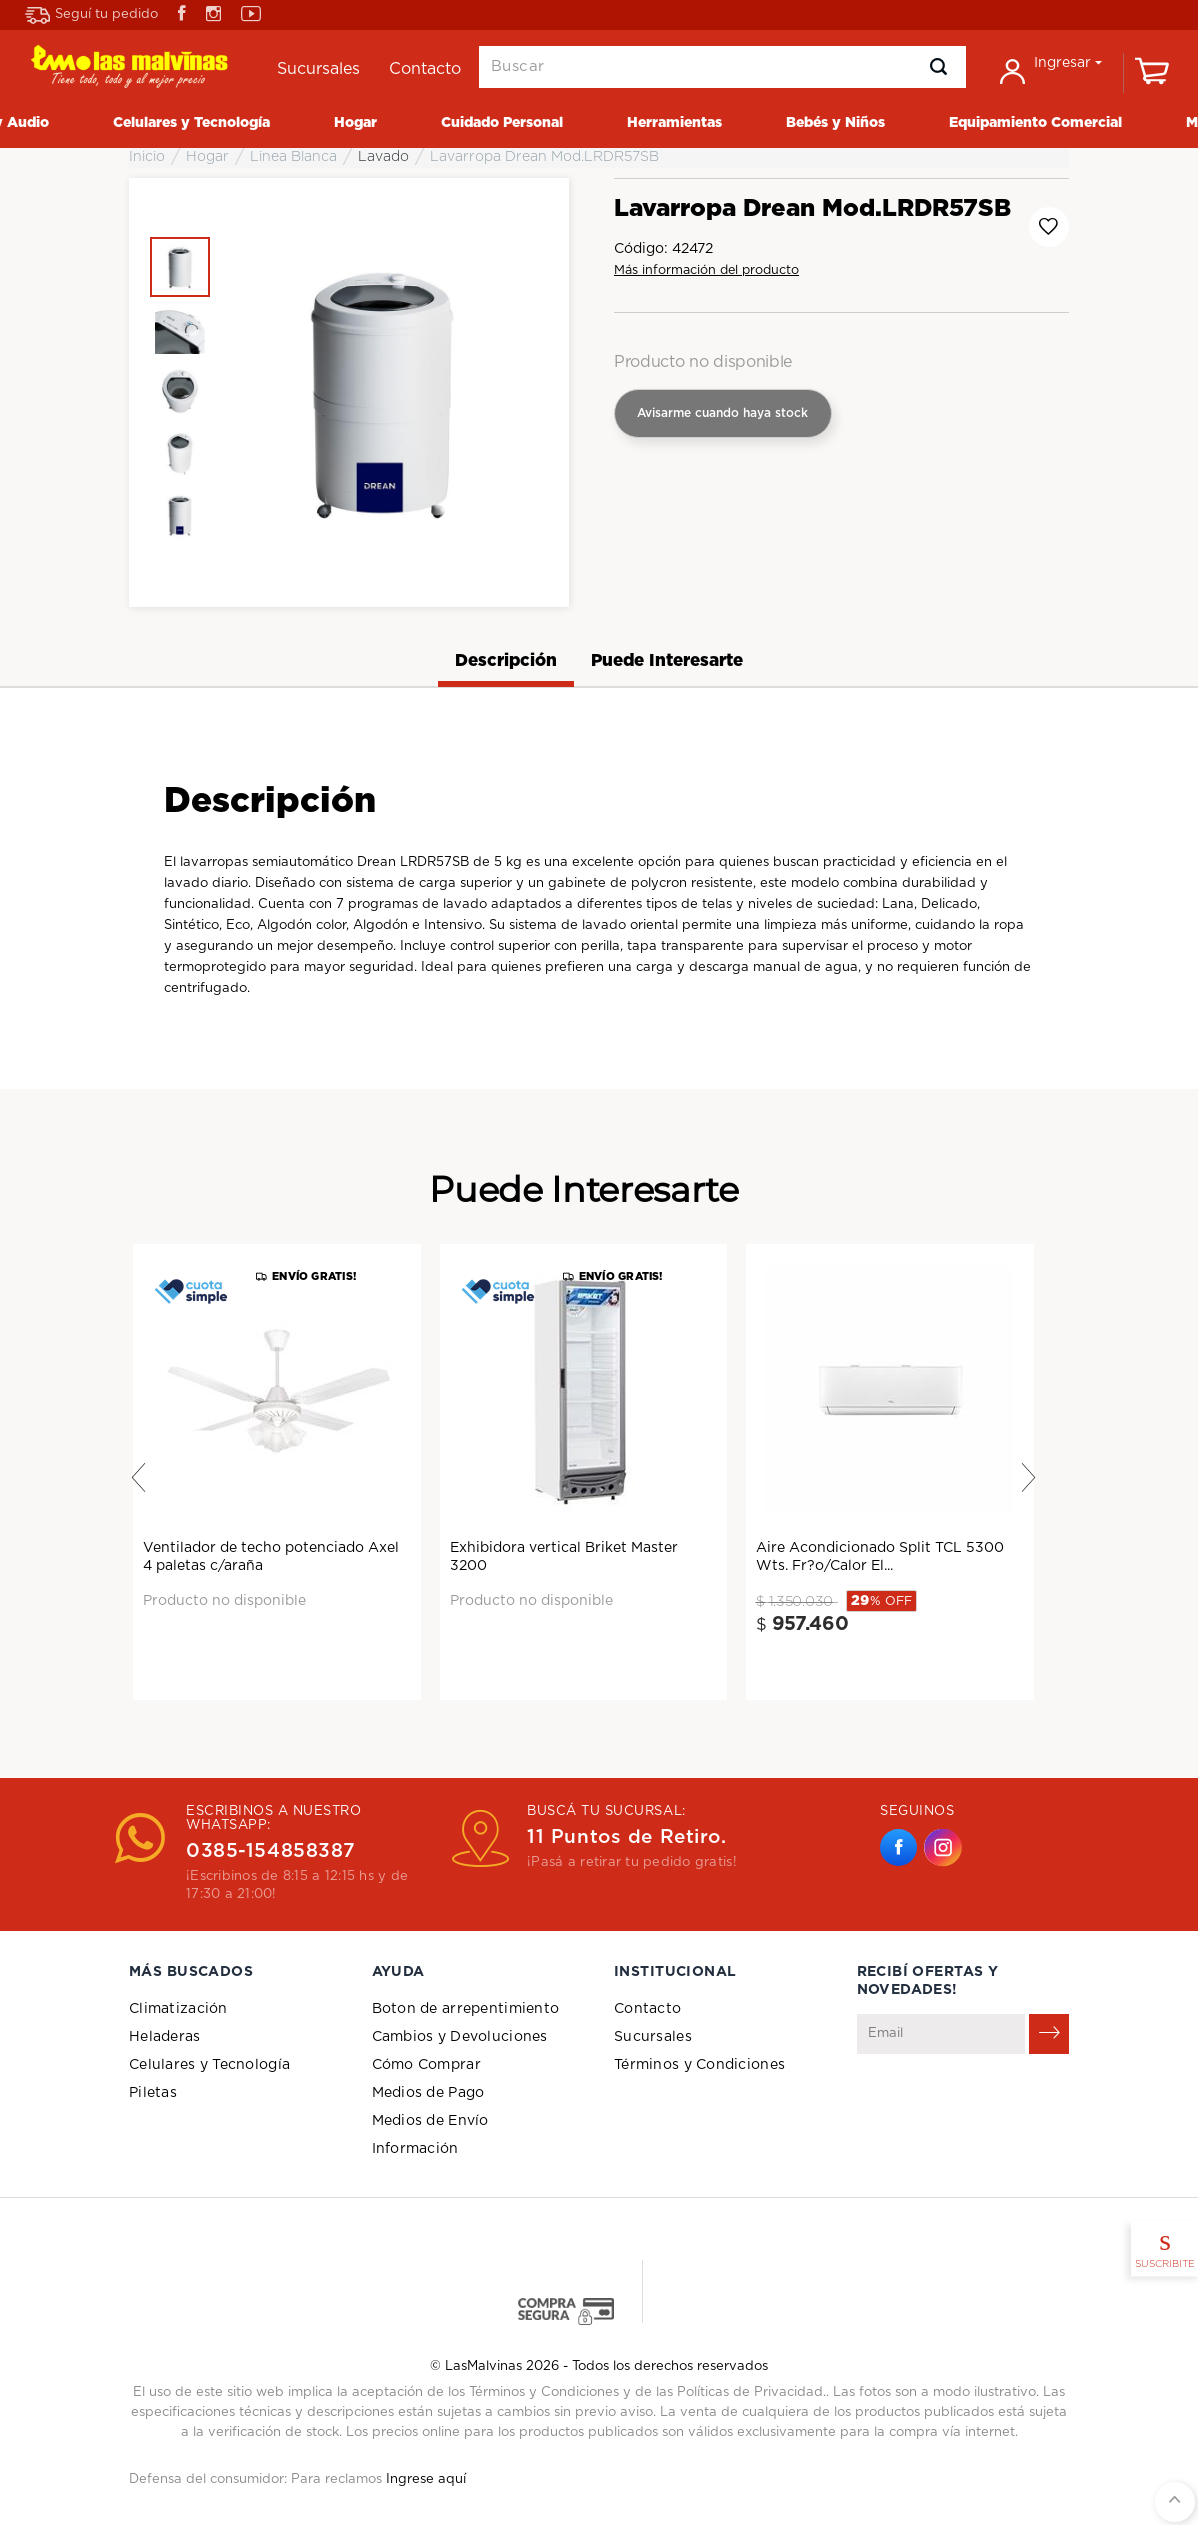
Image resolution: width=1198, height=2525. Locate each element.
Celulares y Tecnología (209, 2065)
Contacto (647, 2009)
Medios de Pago (428, 2093)
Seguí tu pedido (91, 15)
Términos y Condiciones (699, 2065)
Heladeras (165, 2037)
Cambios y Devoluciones (460, 2037)
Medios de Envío (430, 2121)
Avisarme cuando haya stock (722, 413)
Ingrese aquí (426, 2479)
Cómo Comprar (426, 2065)
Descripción (506, 660)
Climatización (178, 2009)
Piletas (153, 2093)
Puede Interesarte (667, 660)
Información (415, 2149)
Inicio (147, 157)
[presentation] (1009, 2103)
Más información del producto (706, 270)
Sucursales (653, 2037)
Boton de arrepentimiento (466, 2009)
